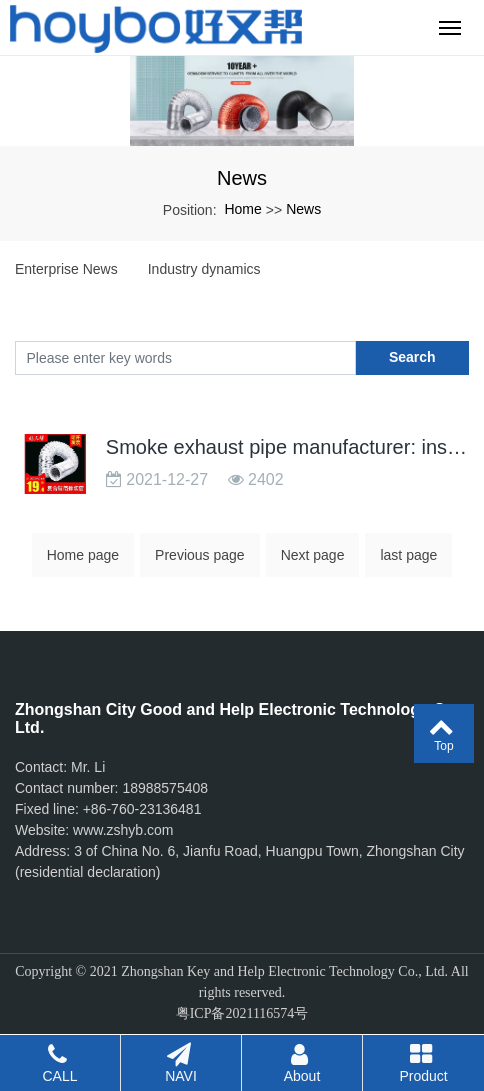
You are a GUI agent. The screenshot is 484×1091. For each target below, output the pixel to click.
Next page (313, 555)
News (303, 209)
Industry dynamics (204, 269)
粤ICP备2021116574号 (242, 1013)
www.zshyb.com (123, 830)
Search (412, 357)
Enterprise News (66, 269)
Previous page (200, 555)
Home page (83, 555)
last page (408, 555)
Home (242, 209)
